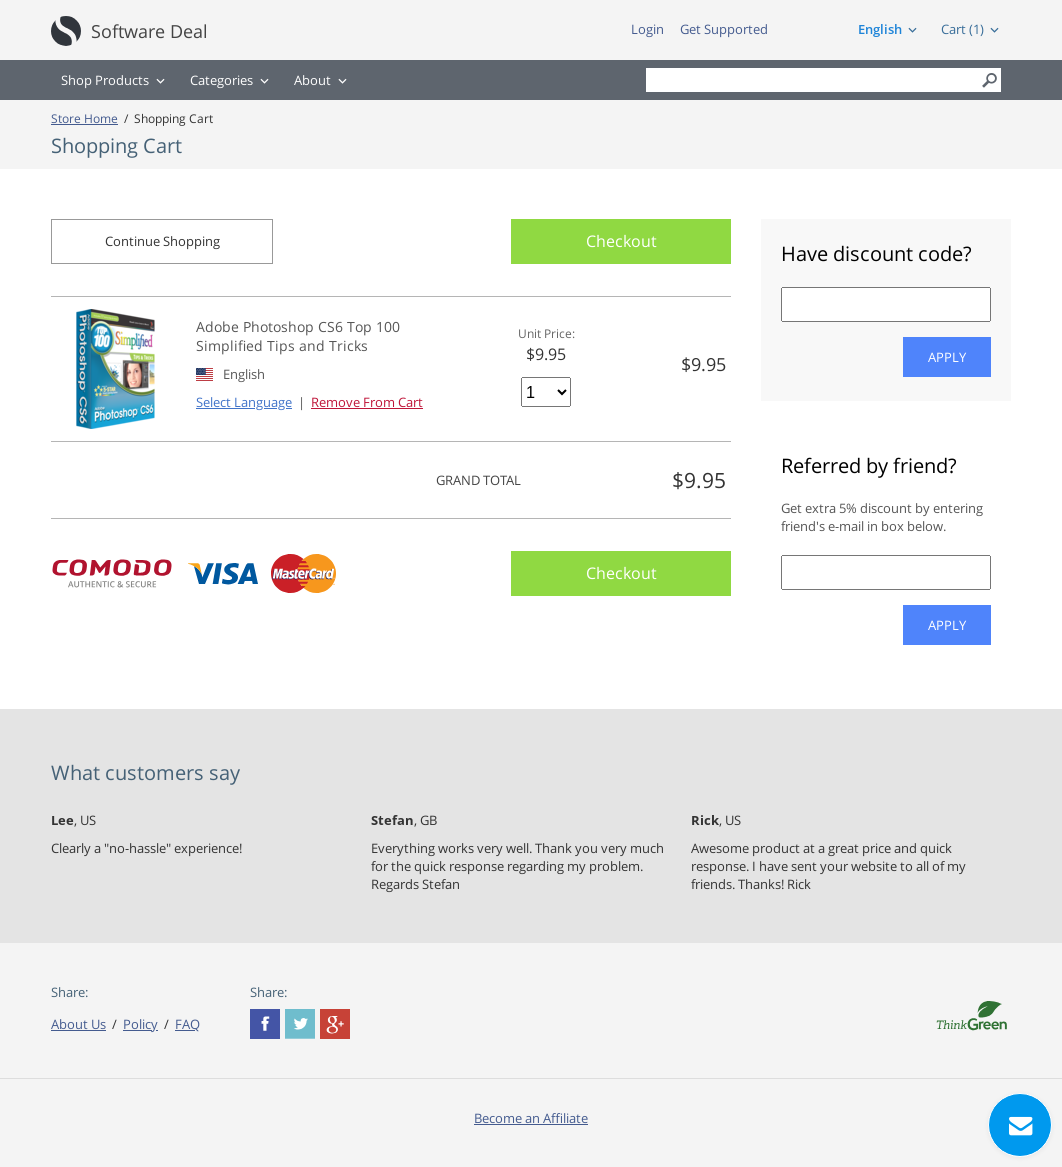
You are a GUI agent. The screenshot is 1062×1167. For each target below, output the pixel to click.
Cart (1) (962, 29)
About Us (78, 1024)
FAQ (187, 1024)
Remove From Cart (367, 402)
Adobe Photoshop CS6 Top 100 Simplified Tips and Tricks (298, 336)
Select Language (244, 402)
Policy (140, 1024)
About (312, 80)
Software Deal (149, 31)
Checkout (621, 241)
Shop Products (105, 80)
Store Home (84, 118)
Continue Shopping (162, 241)
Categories (221, 80)
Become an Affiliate (531, 1118)
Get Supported (724, 29)
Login (647, 29)
